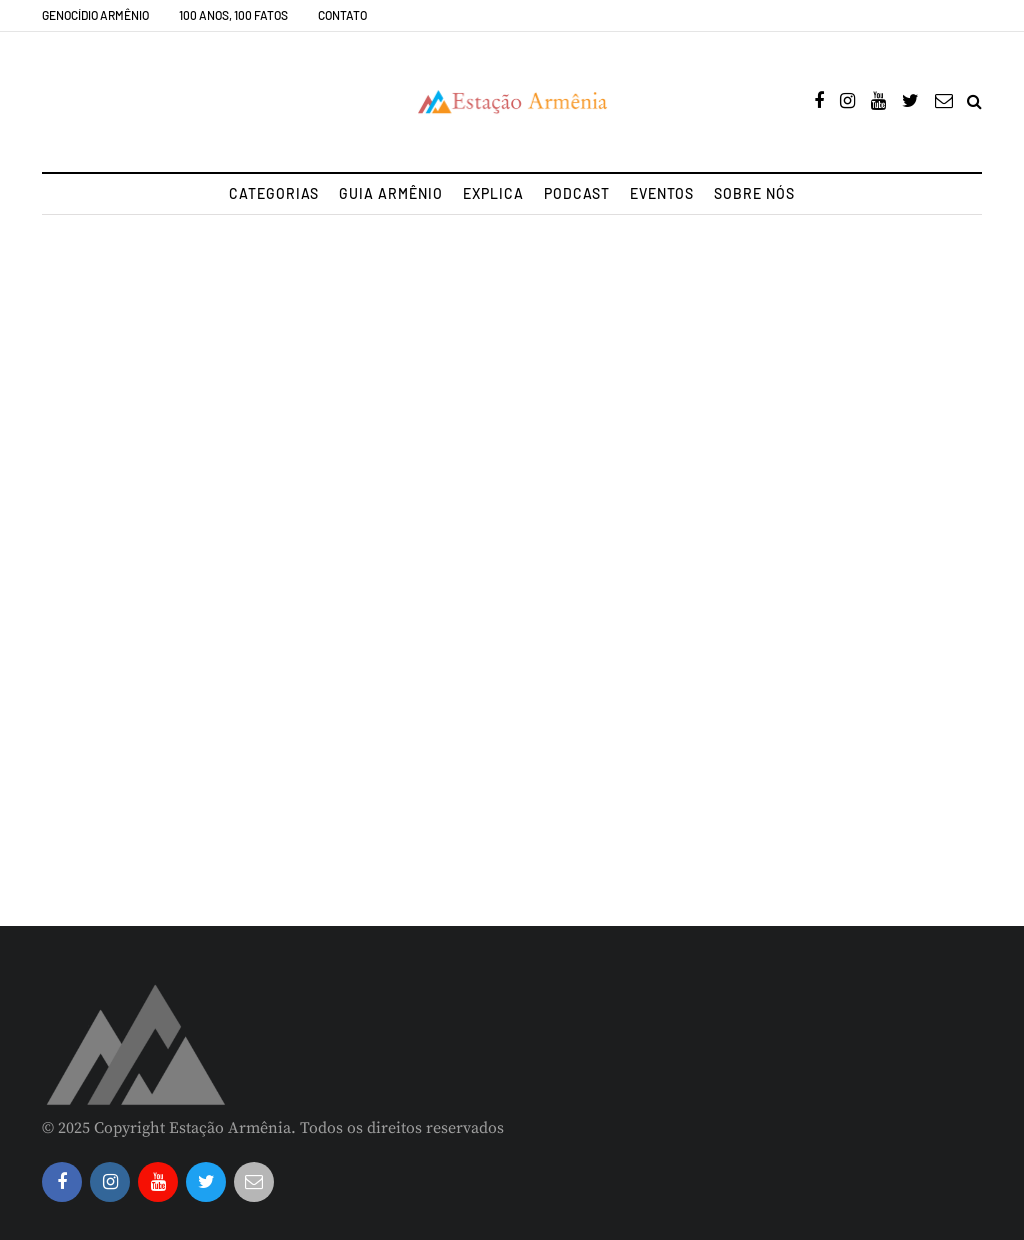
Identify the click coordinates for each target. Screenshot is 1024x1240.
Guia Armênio (391, 193)
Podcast (577, 193)
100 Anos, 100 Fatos (233, 15)
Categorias (274, 193)
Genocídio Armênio (95, 15)
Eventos (662, 193)
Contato (342, 15)
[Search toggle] (974, 102)
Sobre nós (754, 193)
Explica (493, 193)
